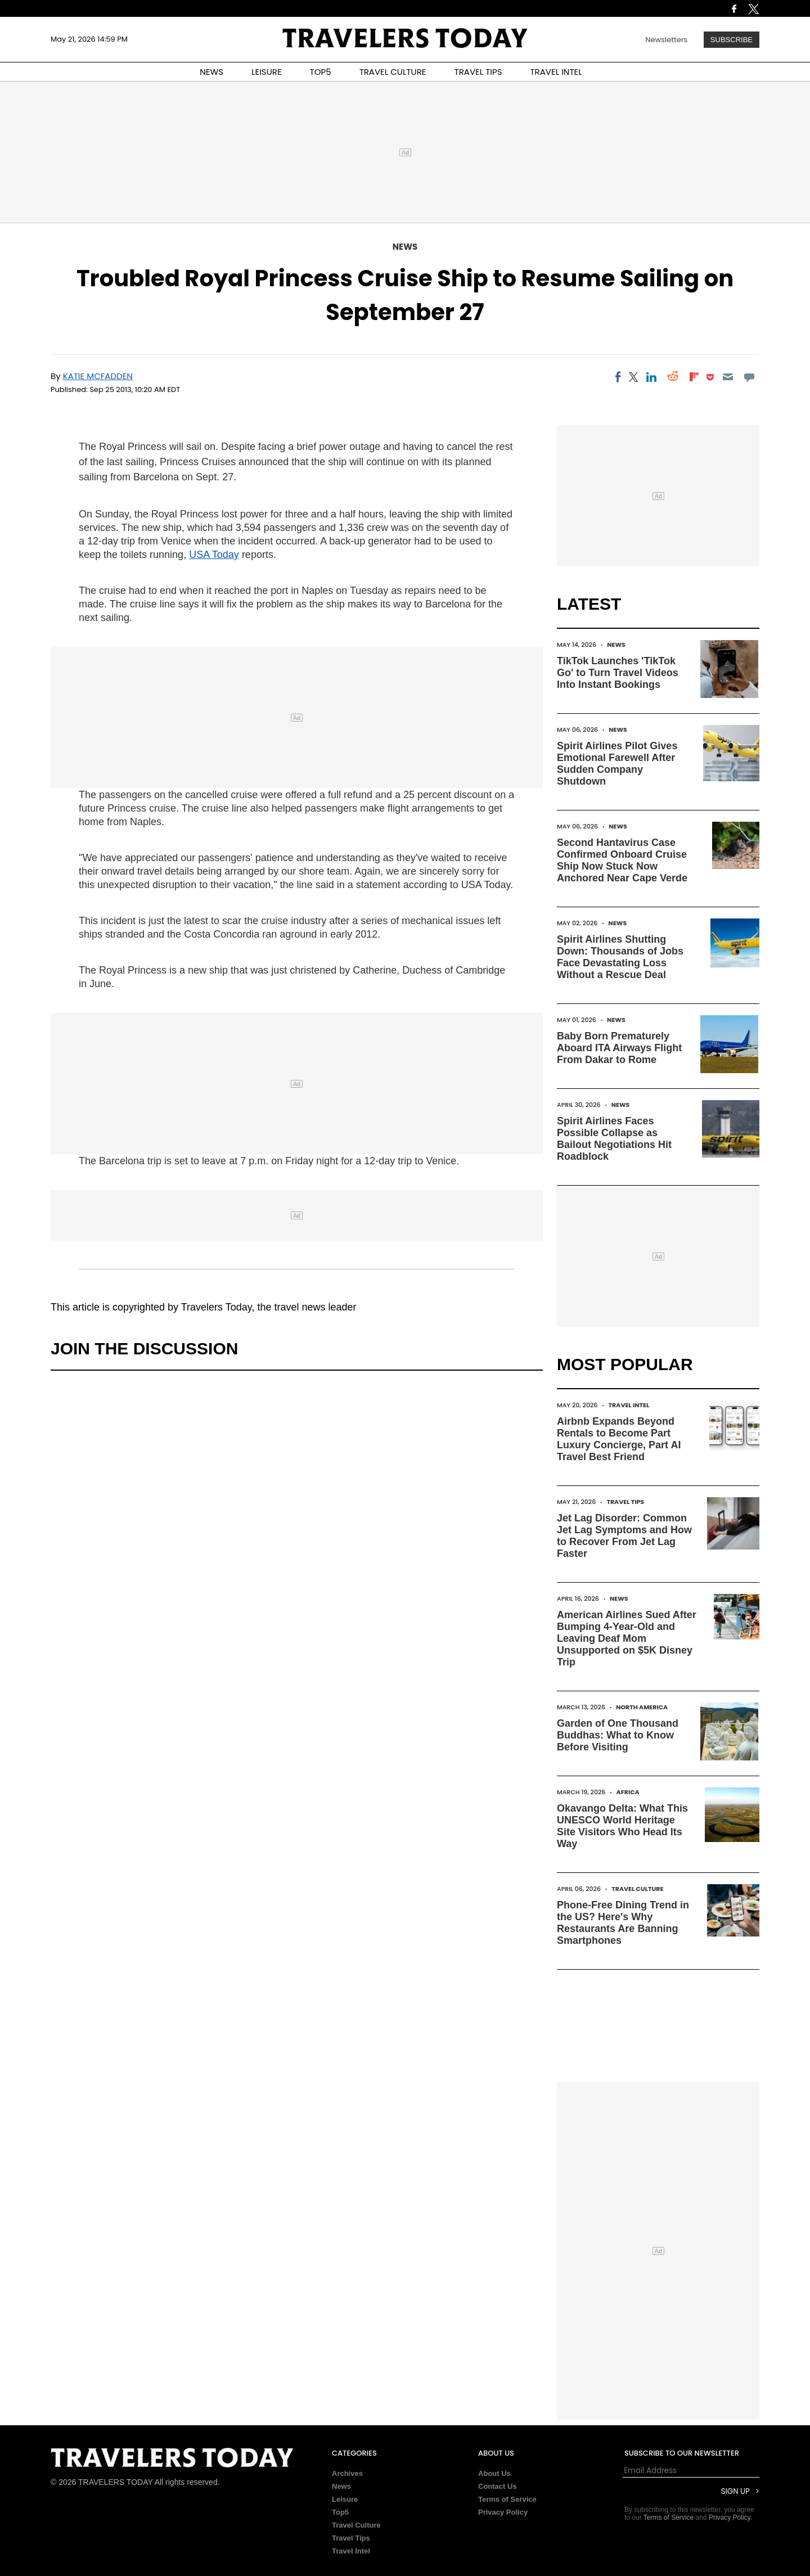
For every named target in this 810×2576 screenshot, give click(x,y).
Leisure (345, 2499)
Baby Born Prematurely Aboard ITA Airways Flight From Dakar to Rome (619, 1047)
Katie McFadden (98, 376)
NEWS (211, 72)
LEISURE (266, 72)
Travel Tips (625, 1501)
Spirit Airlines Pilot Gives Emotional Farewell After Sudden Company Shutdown (617, 763)
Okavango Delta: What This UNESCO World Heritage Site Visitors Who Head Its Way (622, 1826)
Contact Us (497, 2486)
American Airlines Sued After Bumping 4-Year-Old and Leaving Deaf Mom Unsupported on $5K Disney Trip (626, 1638)
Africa (628, 1791)
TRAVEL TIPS (478, 72)
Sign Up (735, 2491)
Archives (347, 2473)
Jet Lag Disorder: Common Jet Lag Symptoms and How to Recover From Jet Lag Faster (624, 1535)
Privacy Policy (503, 2512)
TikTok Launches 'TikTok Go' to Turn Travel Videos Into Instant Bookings (617, 672)
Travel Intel (629, 1404)
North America (642, 1707)
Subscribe (731, 39)
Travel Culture (637, 1888)
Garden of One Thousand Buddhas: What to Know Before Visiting (617, 1735)
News (405, 247)
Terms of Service (507, 2499)
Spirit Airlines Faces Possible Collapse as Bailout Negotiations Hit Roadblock (614, 1138)
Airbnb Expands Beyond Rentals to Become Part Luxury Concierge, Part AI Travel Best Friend (619, 1439)
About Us (494, 2473)
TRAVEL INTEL (556, 72)
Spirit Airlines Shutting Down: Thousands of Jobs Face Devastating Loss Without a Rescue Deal (620, 957)
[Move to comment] (749, 377)
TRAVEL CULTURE (392, 72)
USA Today (214, 554)
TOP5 (320, 72)
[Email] (727, 377)
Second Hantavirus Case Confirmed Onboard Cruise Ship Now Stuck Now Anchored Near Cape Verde (622, 860)
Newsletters (666, 39)
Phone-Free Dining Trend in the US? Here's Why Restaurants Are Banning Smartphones (623, 1922)
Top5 (340, 2512)
